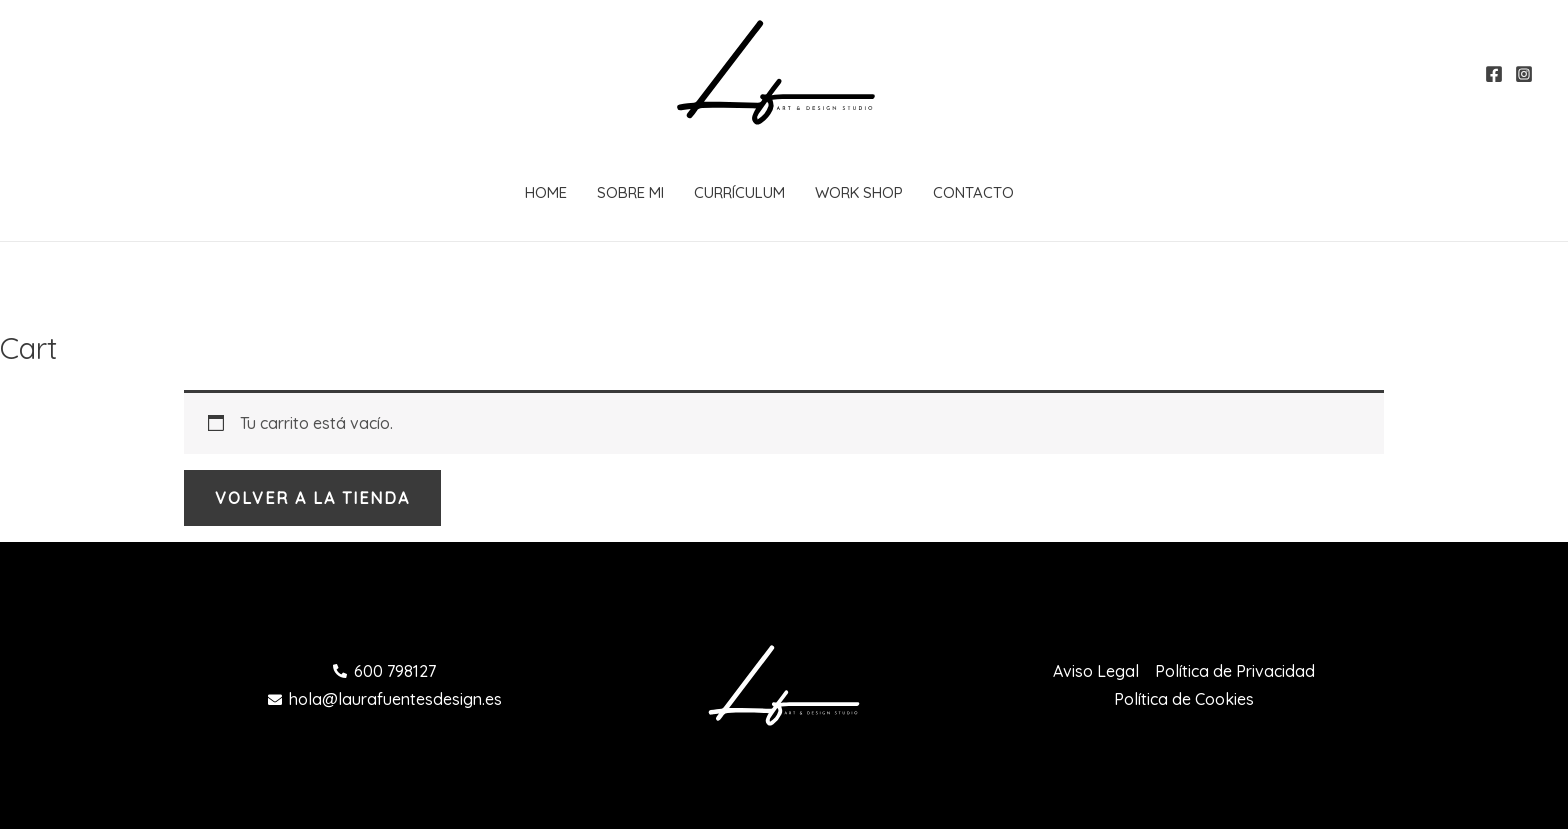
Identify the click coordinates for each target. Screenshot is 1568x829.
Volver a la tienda (312, 498)
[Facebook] (1494, 74)
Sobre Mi (630, 192)
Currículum (739, 192)
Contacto (973, 192)
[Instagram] (1524, 74)
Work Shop (859, 192)
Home (546, 192)
